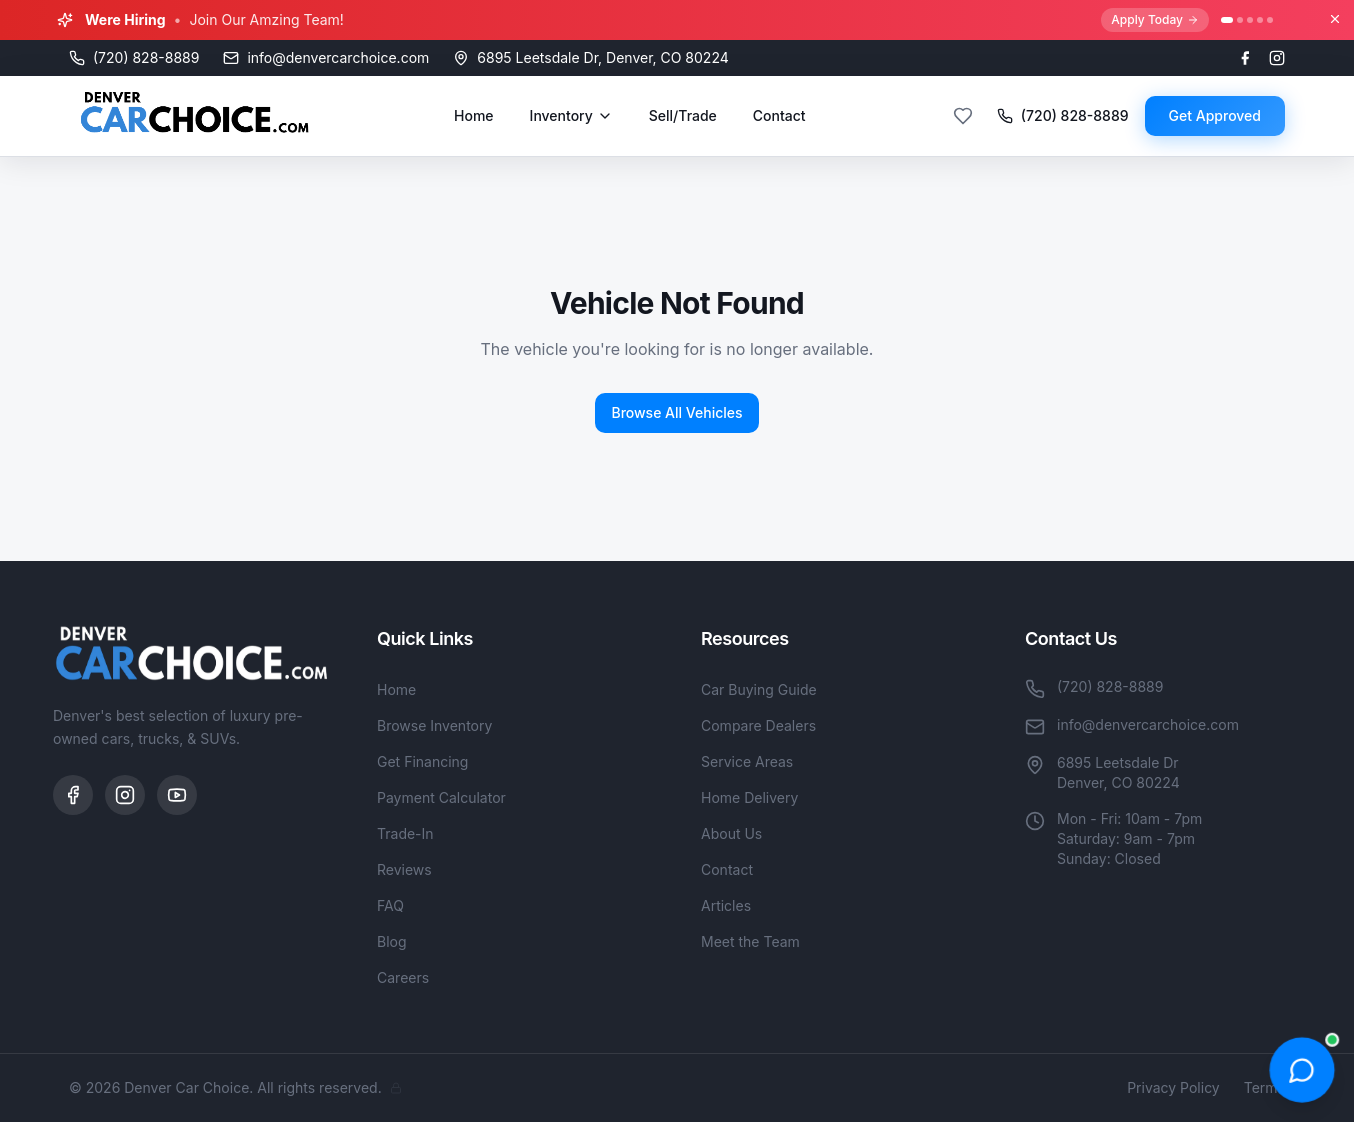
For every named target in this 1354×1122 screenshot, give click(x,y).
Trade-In (405, 833)
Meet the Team (750, 941)
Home (474, 115)
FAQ (390, 905)
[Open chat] (1301, 1069)
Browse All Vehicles (676, 412)
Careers (403, 977)
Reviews (404, 869)
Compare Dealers (758, 725)
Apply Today (1155, 19)
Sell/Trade (683, 115)
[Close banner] (1335, 19)
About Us (731, 833)
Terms (1264, 1087)
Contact (779, 115)
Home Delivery (749, 797)
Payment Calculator (441, 797)
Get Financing (422, 761)
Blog (392, 941)
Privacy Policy (1173, 1087)
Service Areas (747, 761)
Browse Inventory (434, 725)
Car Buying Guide (759, 689)
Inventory (571, 115)
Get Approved (1215, 115)
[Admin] (396, 1088)
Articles (726, 905)
